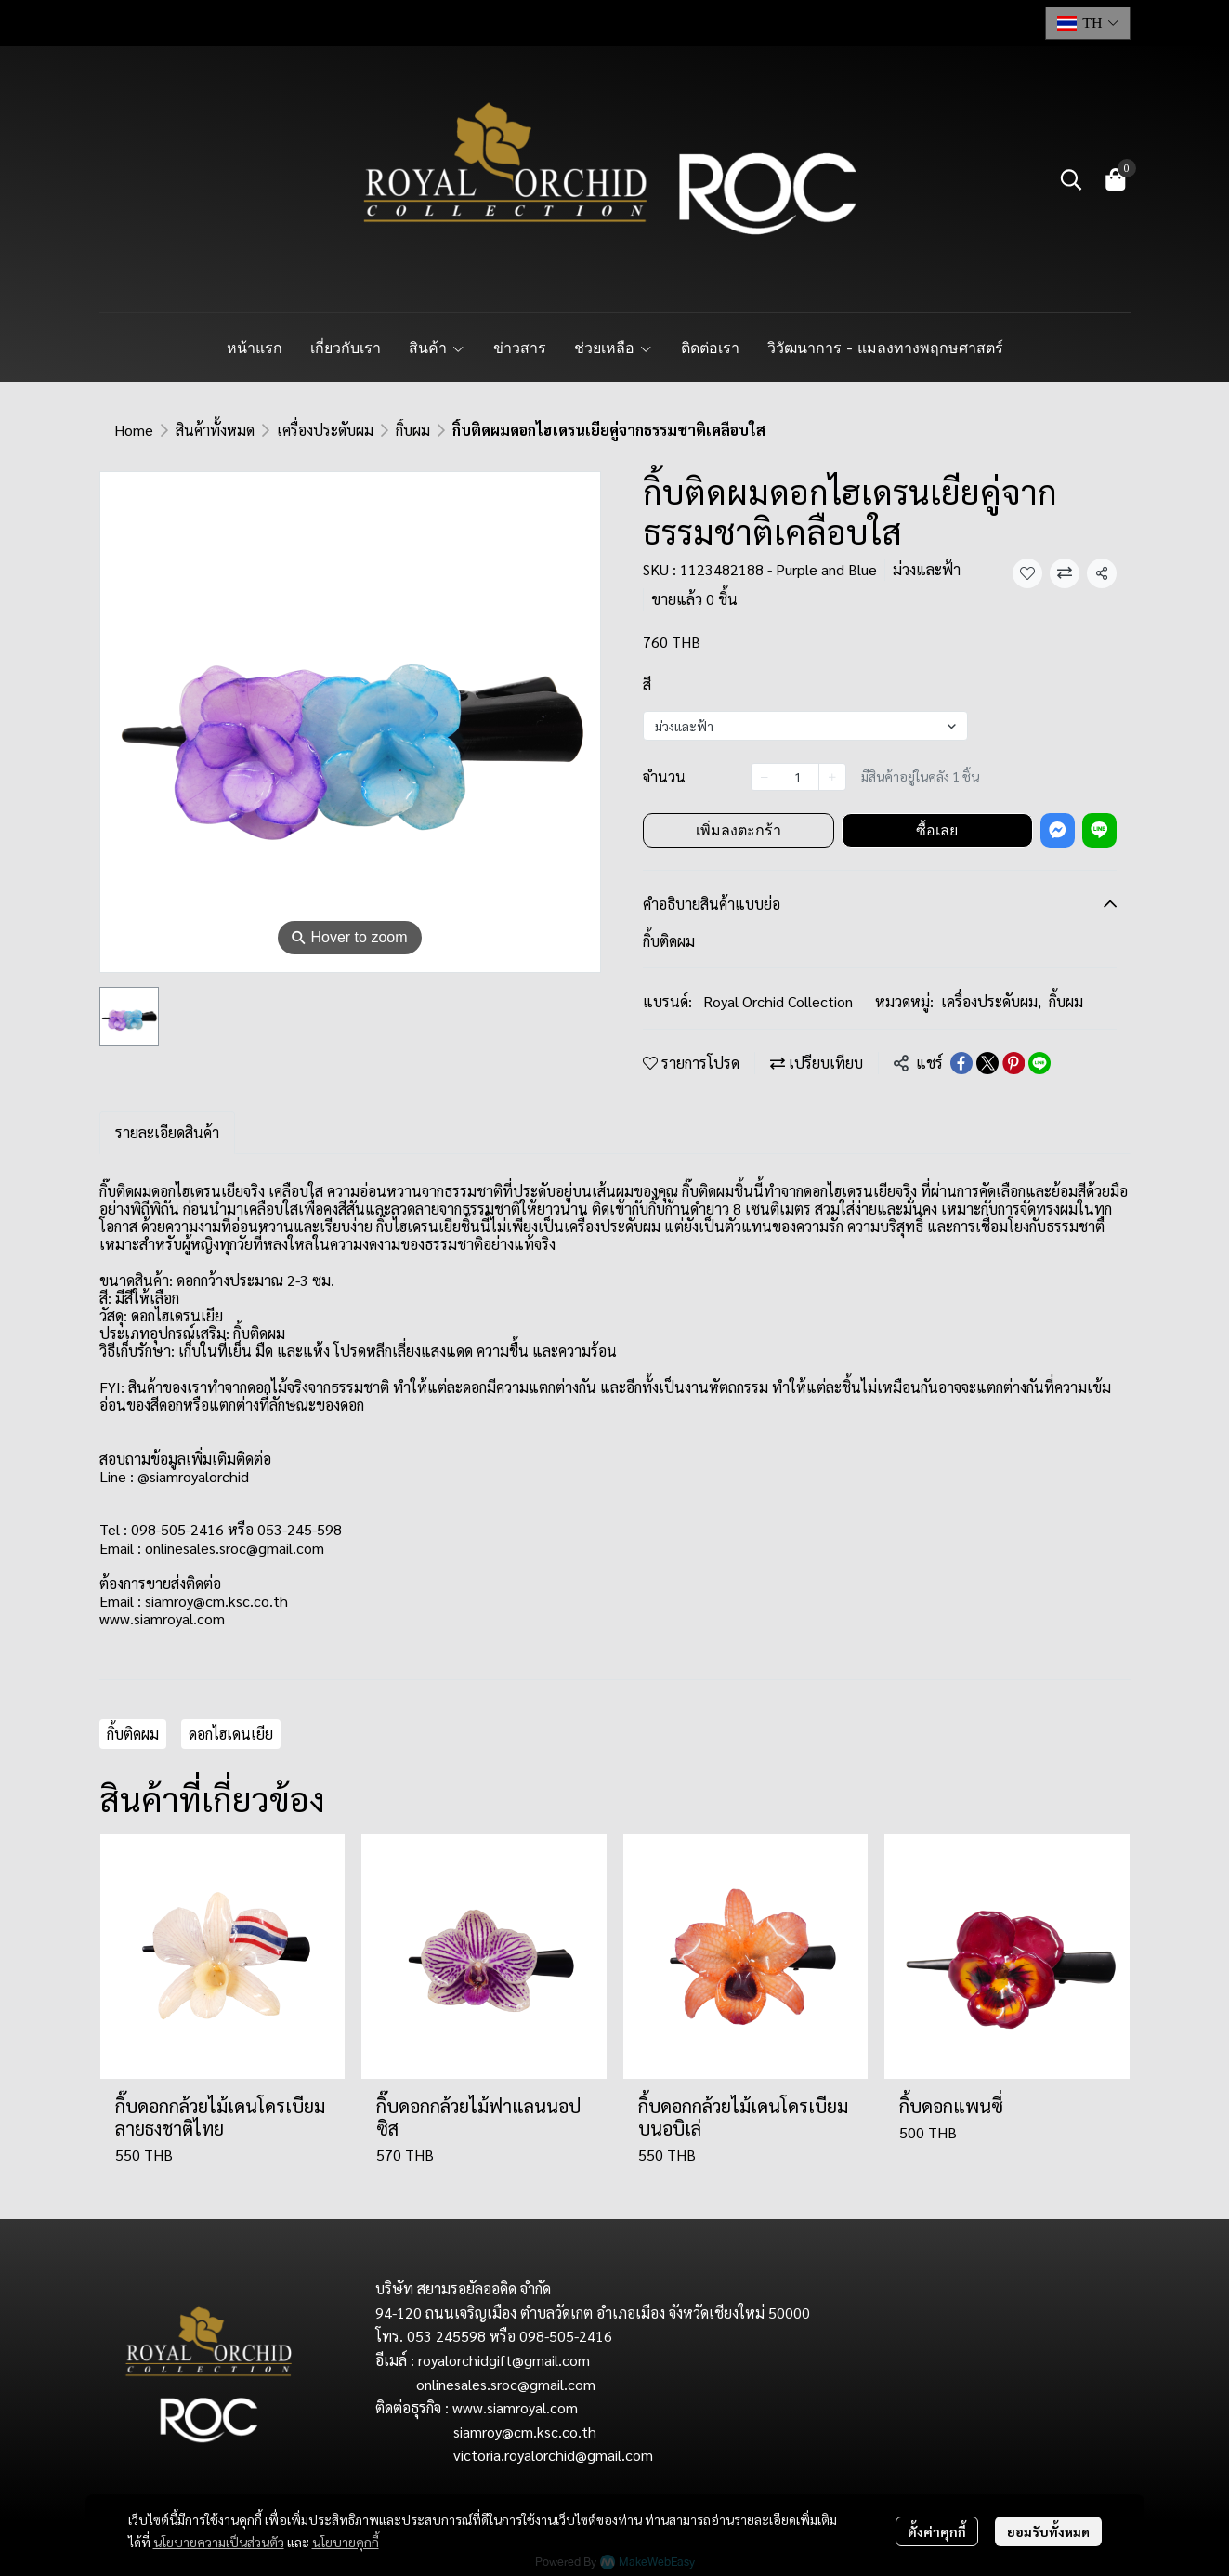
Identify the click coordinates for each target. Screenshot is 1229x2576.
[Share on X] (987, 1063)
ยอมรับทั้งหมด (1048, 2531)
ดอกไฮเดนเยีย (231, 1733)
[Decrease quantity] (765, 777)
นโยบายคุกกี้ (345, 2541)
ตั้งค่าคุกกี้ (937, 2531)
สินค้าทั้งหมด (215, 430)
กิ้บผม (413, 430)
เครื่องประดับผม (325, 430)
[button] (1088, 23)
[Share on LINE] (1039, 1063)
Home (133, 430)
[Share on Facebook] (961, 1063)
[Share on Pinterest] (1013, 1063)
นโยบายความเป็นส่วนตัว (218, 2541)
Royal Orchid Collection (778, 1001)
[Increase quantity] (832, 777)
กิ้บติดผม (133, 1733)
